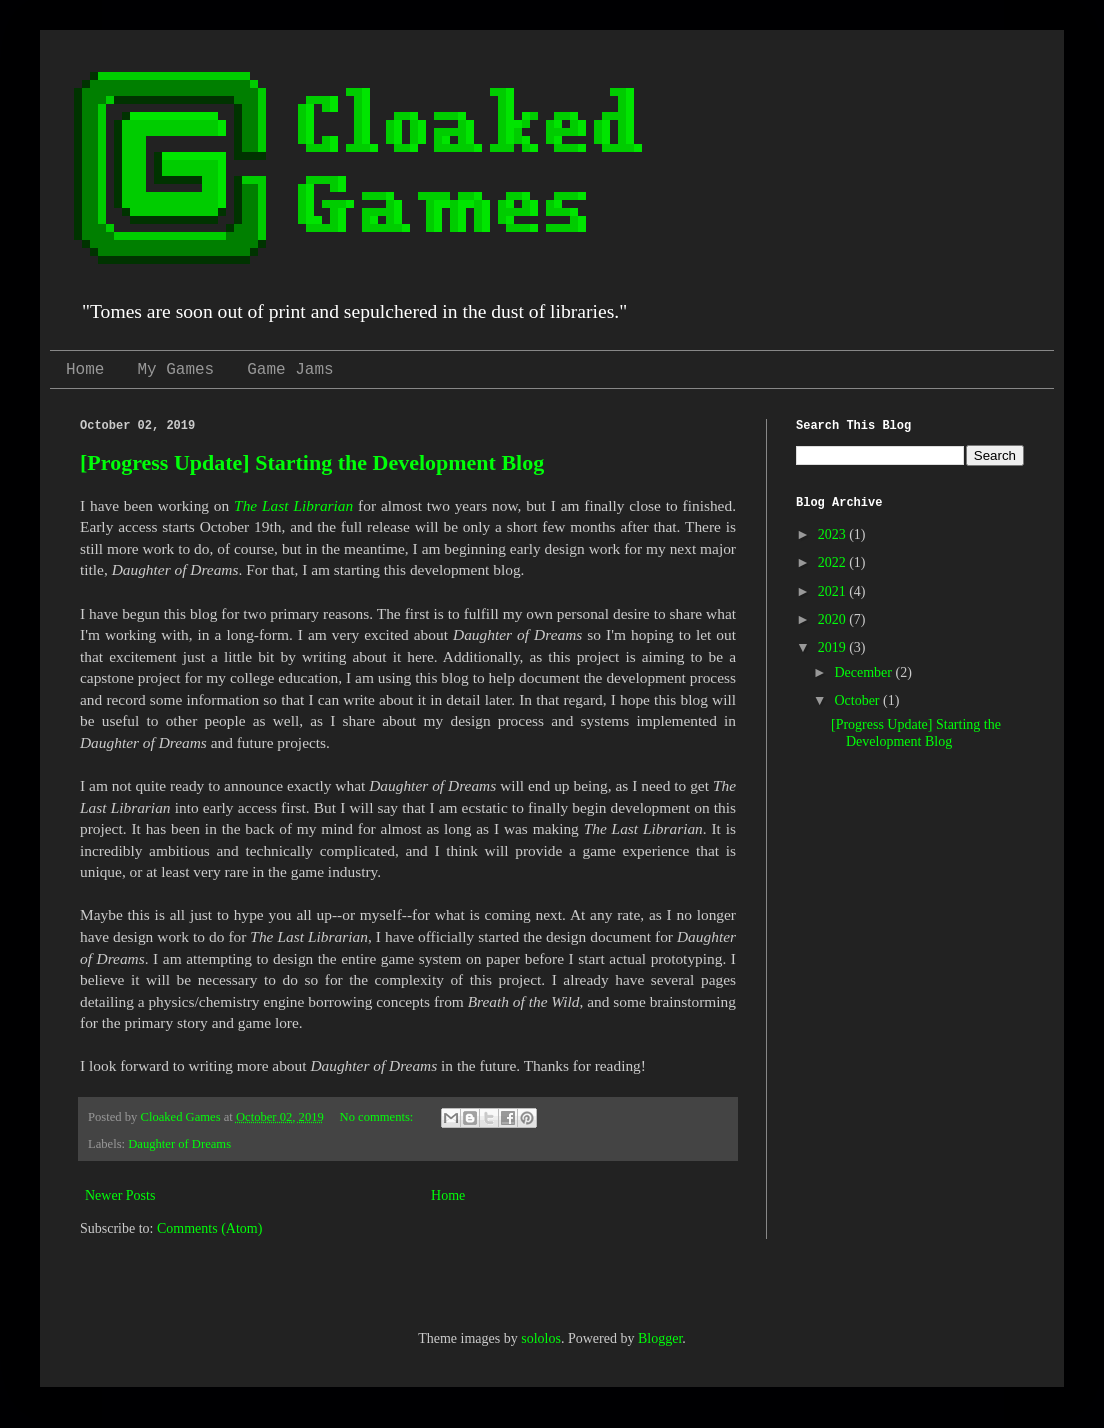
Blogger (660, 1338)
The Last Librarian (293, 505)
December (864, 672)
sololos (541, 1338)
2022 (834, 562)
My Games (175, 370)
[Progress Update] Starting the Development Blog (312, 462)
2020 (834, 619)
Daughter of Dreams (179, 1144)
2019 (834, 647)
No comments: (378, 1117)
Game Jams (290, 370)
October (858, 700)
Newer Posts (120, 1195)
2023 (834, 534)
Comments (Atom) (209, 1228)
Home (85, 370)
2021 (834, 591)
